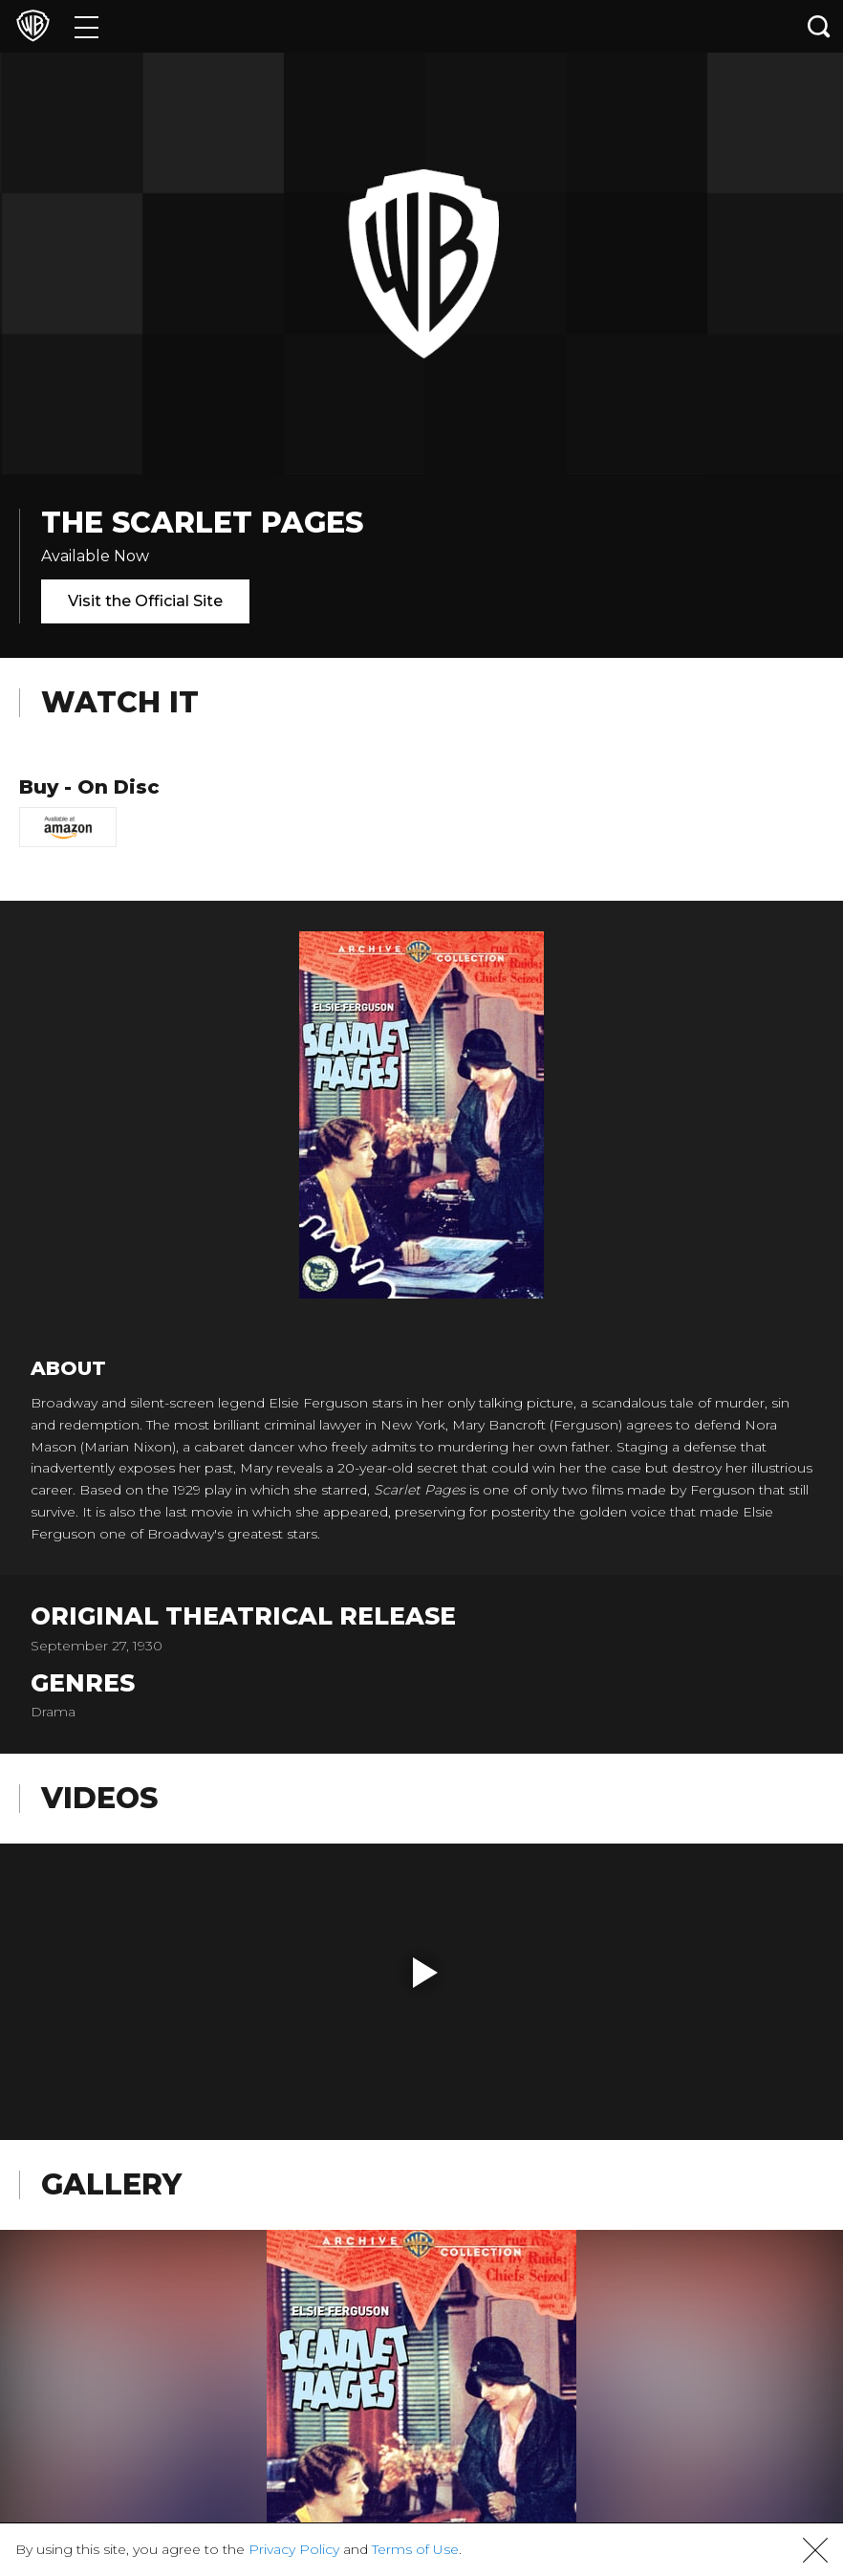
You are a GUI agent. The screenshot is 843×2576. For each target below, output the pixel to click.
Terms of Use (415, 2549)
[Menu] (86, 26)
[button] (425, 1972)
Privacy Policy (294, 2549)
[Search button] (819, 26)
